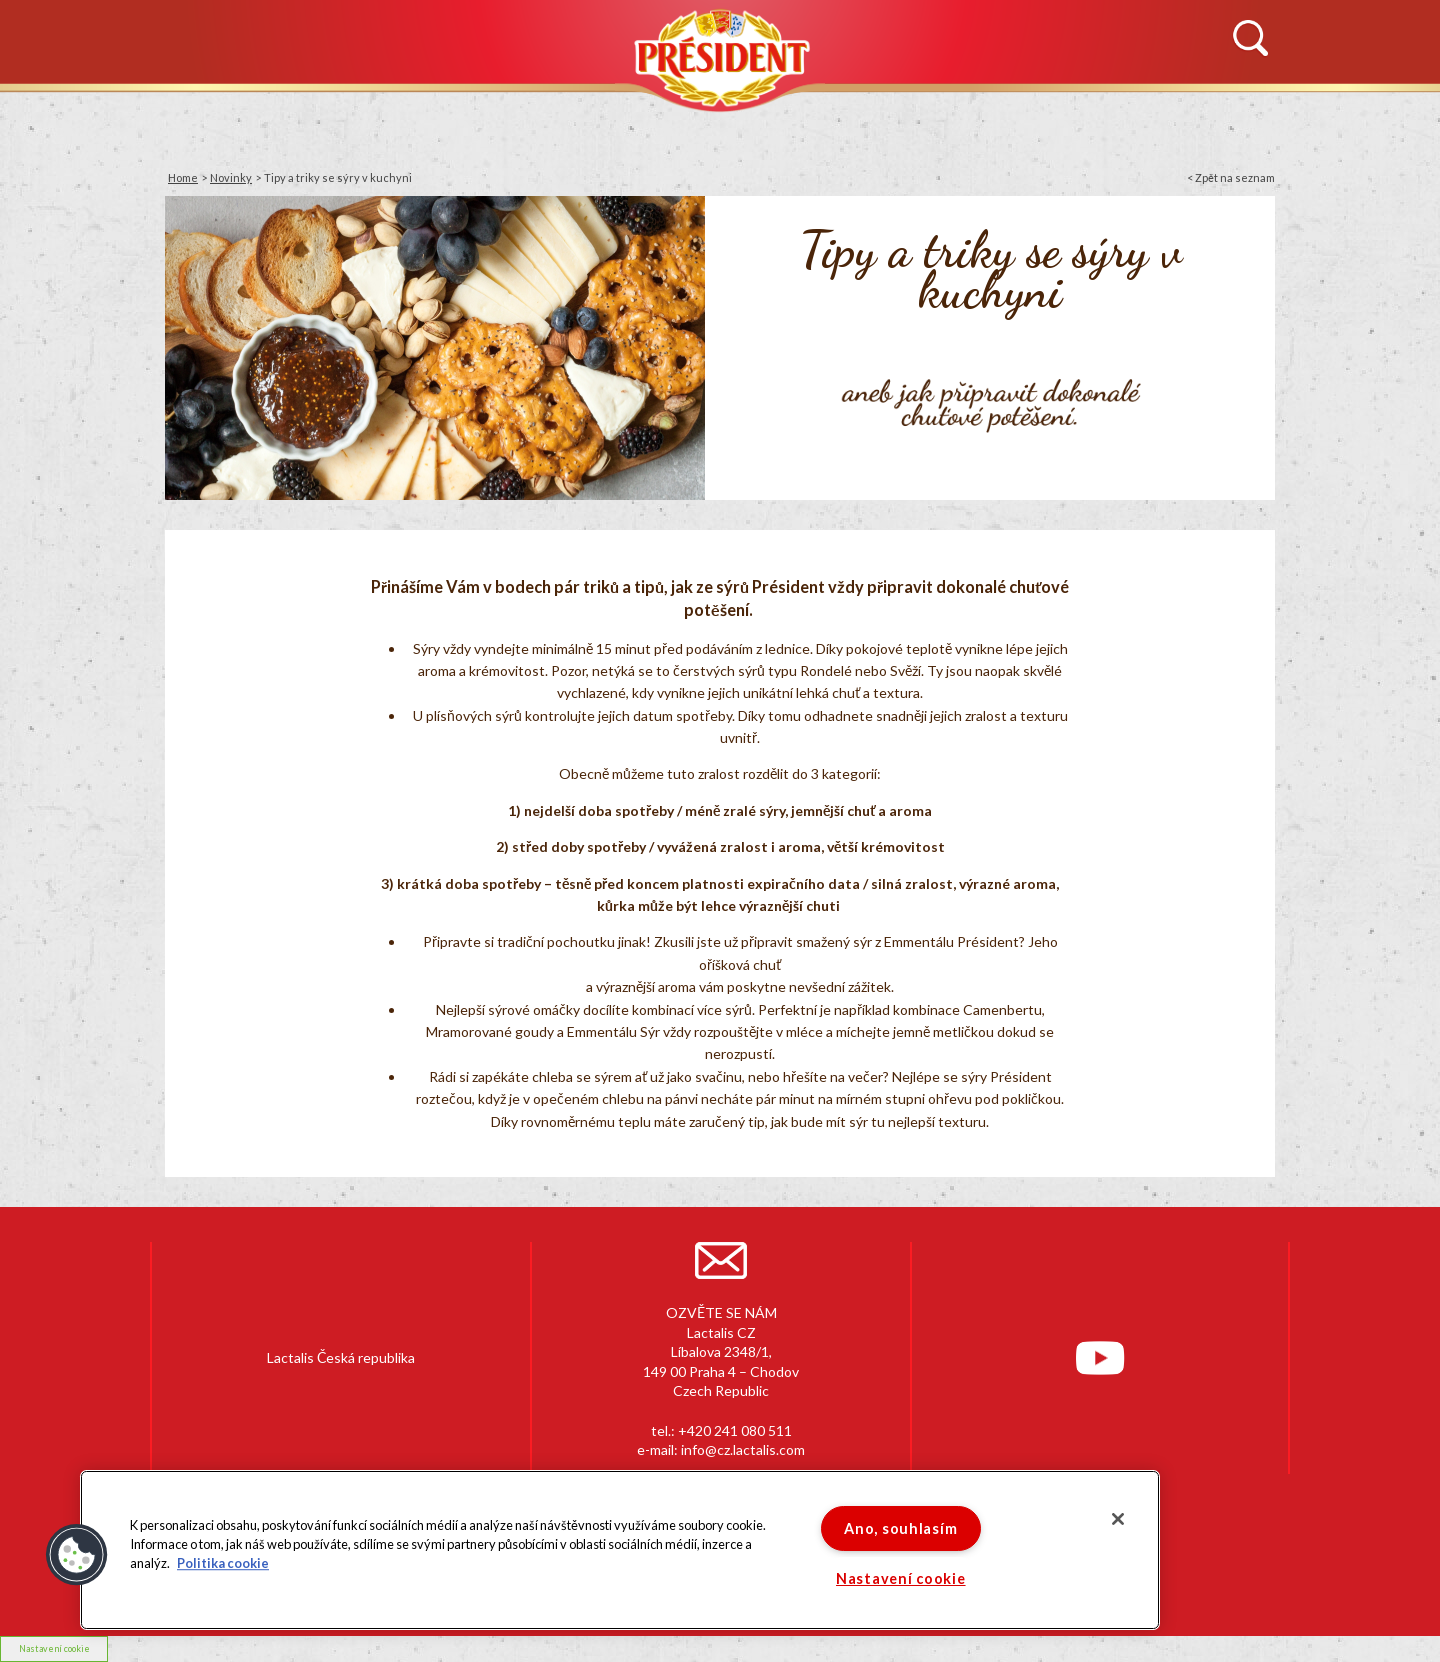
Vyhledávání (1250, 39)
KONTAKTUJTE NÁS (1141, 116)
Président (720, 57)
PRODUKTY (585, 116)
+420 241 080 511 (735, 1430)
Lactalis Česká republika (341, 1357)
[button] (77, 1555)
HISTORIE (388, 116)
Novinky (231, 177)
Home (183, 177)
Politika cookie (223, 1564)
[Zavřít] (1118, 1519)
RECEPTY (911, 116)
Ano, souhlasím (900, 1528)
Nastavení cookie (901, 1578)
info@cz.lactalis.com (743, 1449)
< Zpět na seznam (1231, 177)
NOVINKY (198, 116)
